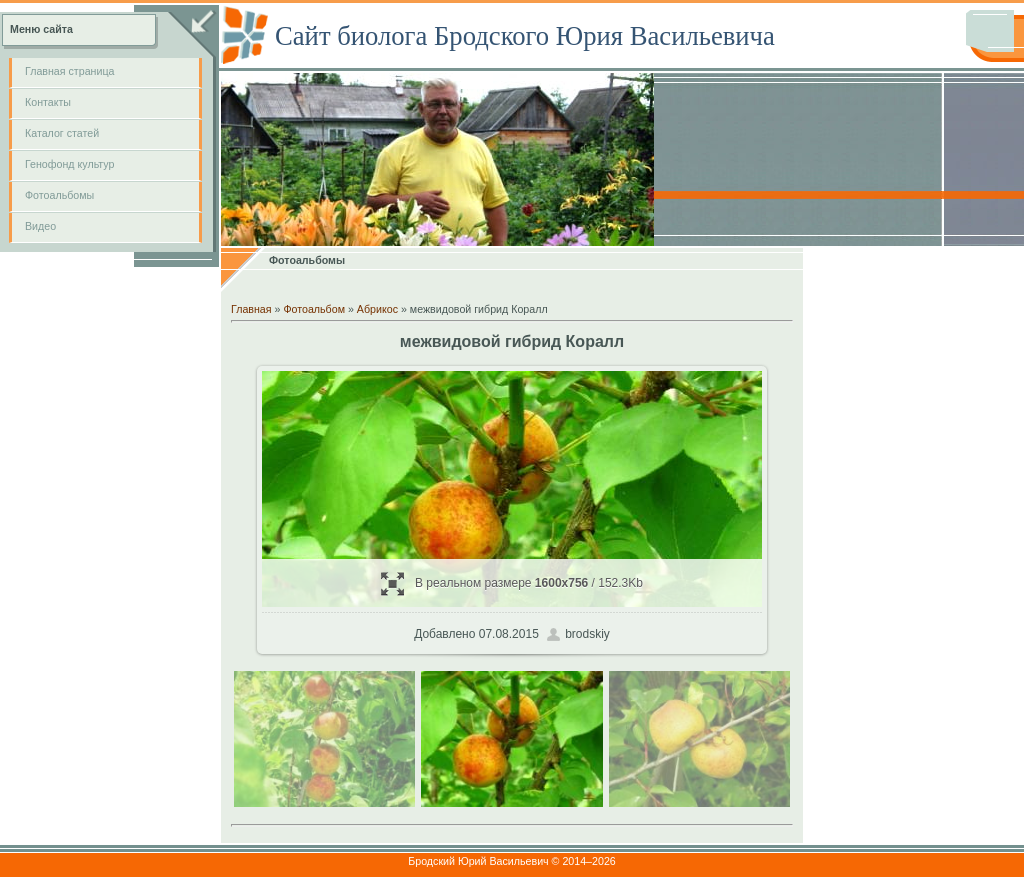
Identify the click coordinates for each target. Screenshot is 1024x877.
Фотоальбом (314, 309)
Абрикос (377, 309)
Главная (251, 309)
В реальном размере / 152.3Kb (512, 583)
